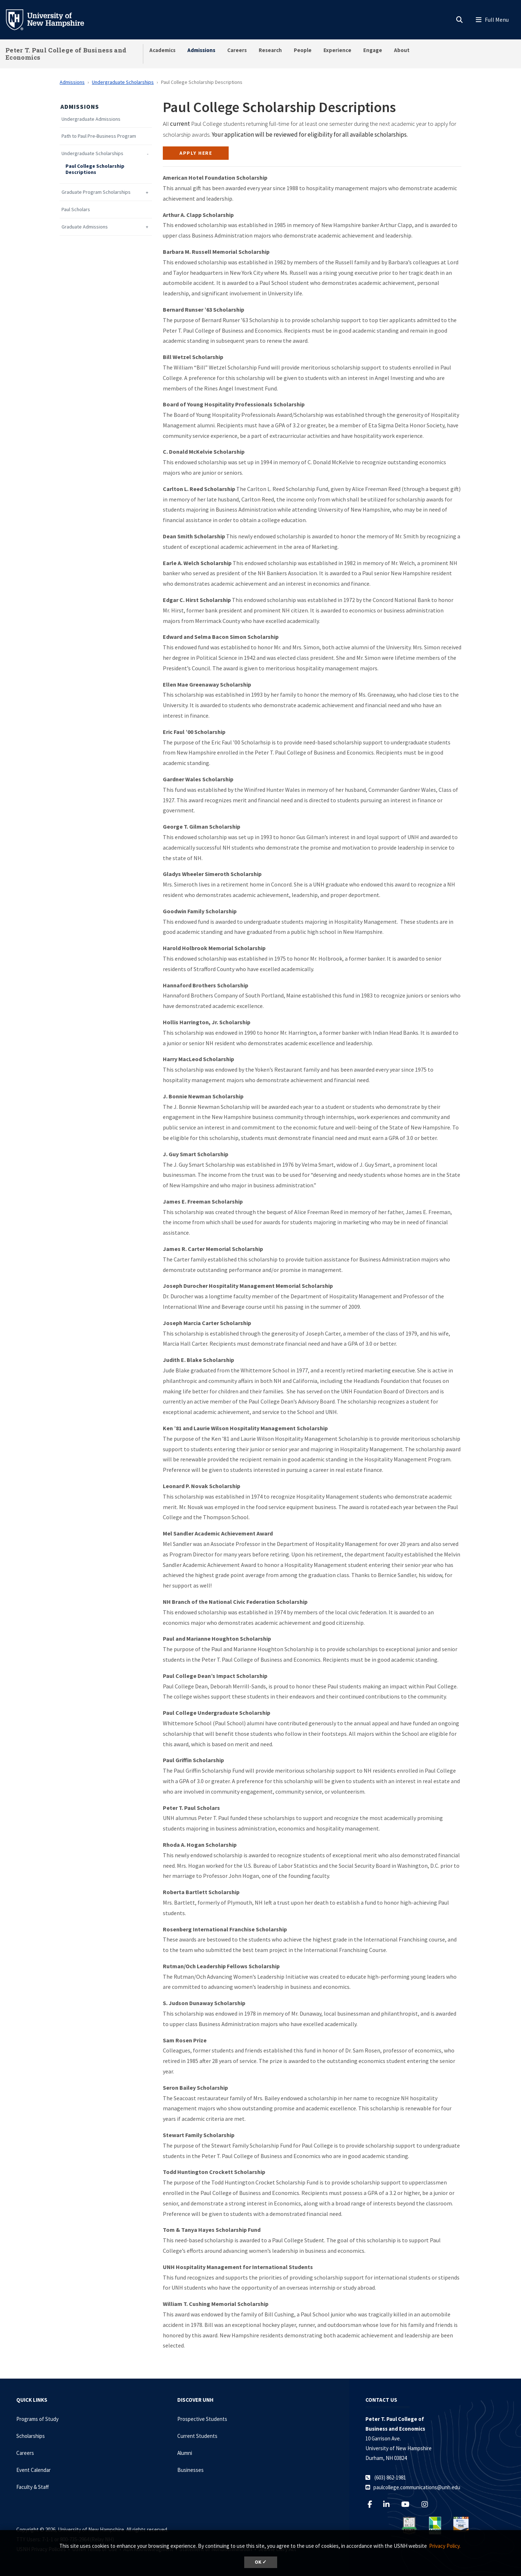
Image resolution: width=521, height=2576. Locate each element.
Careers (237, 50)
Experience (337, 50)
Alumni (184, 2452)
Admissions (201, 50)
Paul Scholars (76, 209)
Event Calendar (33, 2469)
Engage (372, 50)
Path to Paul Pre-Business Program (99, 136)
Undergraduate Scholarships (123, 82)
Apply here (195, 153)
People (303, 50)
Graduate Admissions (85, 227)
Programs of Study (37, 2418)
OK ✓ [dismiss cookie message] (261, 2562)
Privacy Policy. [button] (445, 2545)
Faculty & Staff (32, 2486)
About (402, 50)
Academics (162, 50)
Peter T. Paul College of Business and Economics (65, 53)
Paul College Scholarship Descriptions (94, 169)
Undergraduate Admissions (91, 119)
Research (270, 50)
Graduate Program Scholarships (96, 192)
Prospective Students (202, 2418)
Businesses (190, 2469)
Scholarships (30, 2435)
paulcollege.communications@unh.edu (416, 2487)
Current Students (197, 2435)
